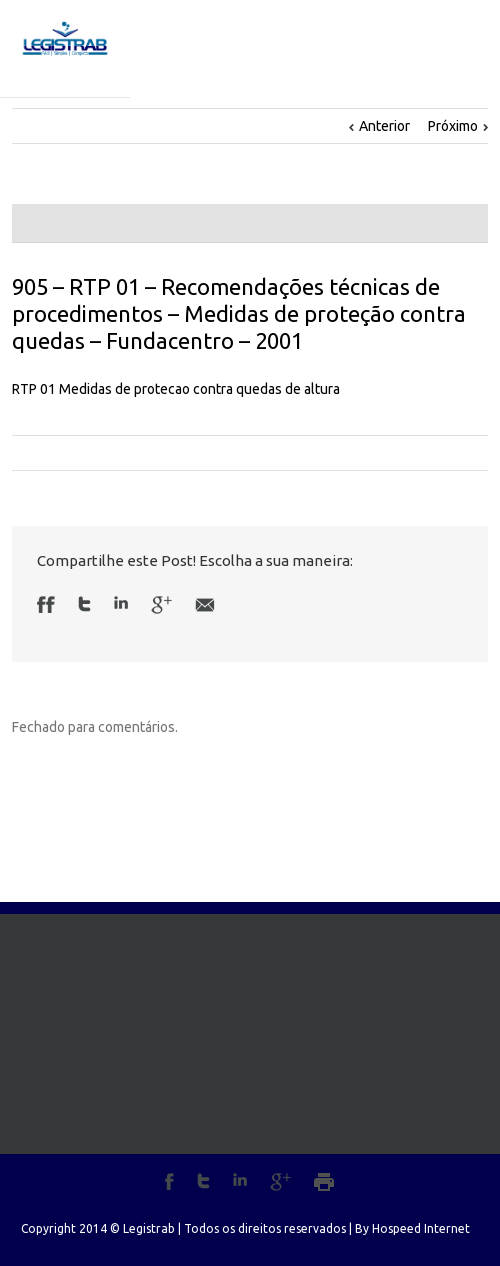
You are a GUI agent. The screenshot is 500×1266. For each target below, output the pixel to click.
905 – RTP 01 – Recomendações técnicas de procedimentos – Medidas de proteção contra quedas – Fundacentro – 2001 (239, 313)
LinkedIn (121, 602)
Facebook (50, 604)
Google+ (280, 1182)
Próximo (453, 126)
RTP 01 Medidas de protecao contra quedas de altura (176, 389)
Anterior (384, 126)
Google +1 (161, 605)
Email (205, 605)
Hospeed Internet (421, 1228)
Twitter (84, 604)
